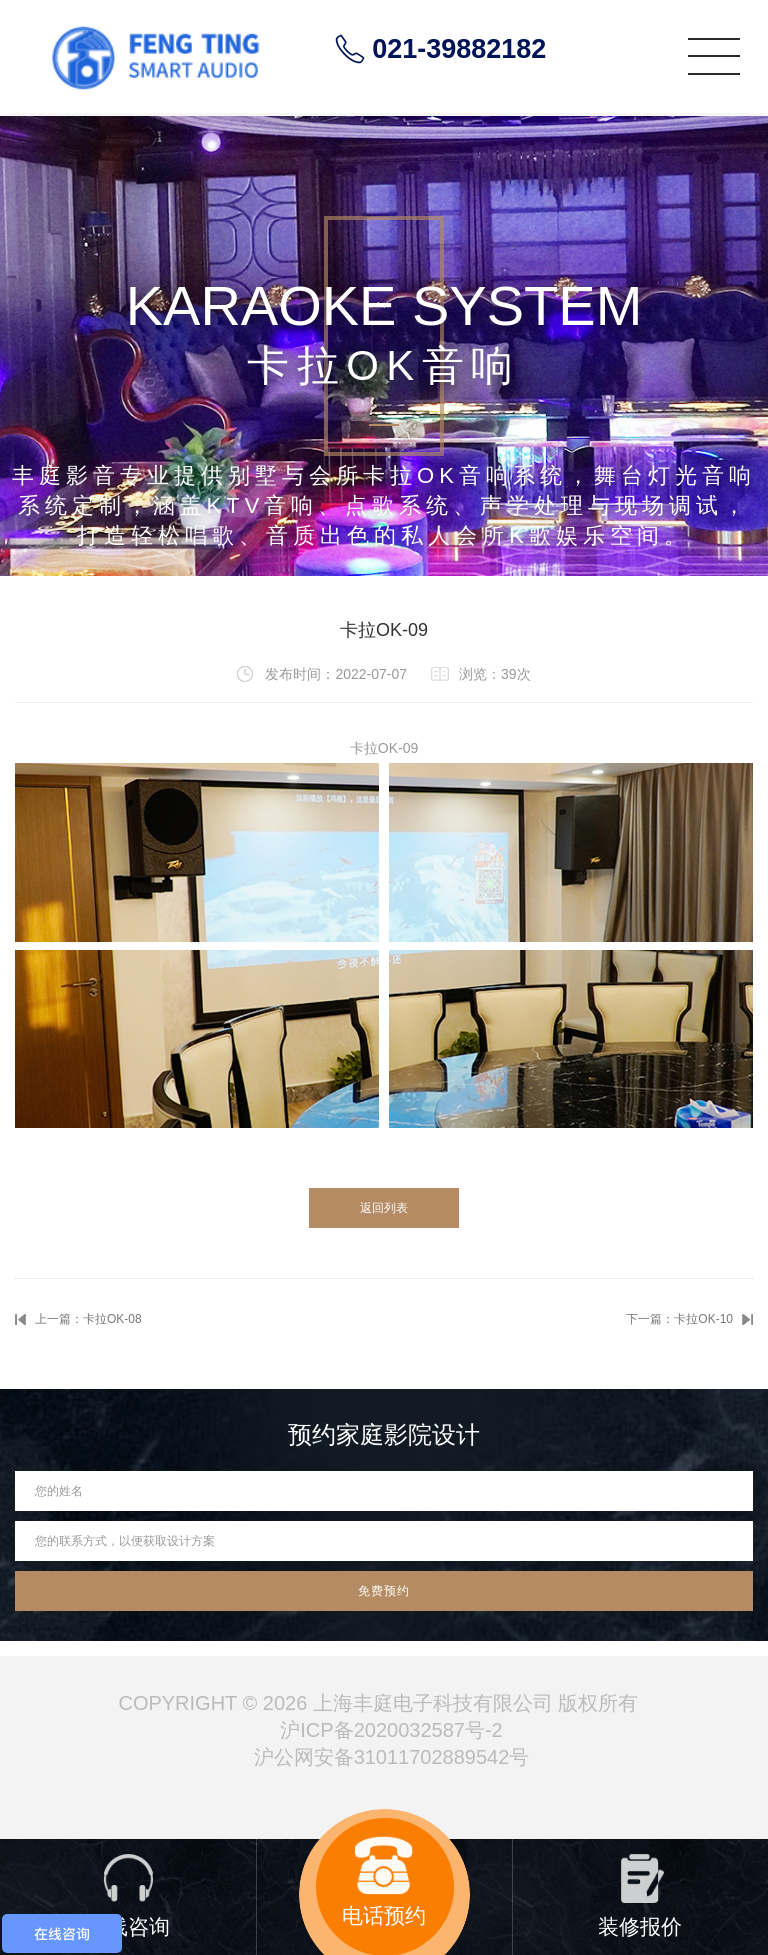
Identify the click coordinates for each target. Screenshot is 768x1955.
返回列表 (384, 1208)
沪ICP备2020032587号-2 (391, 1730)
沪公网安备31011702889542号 (392, 1757)
